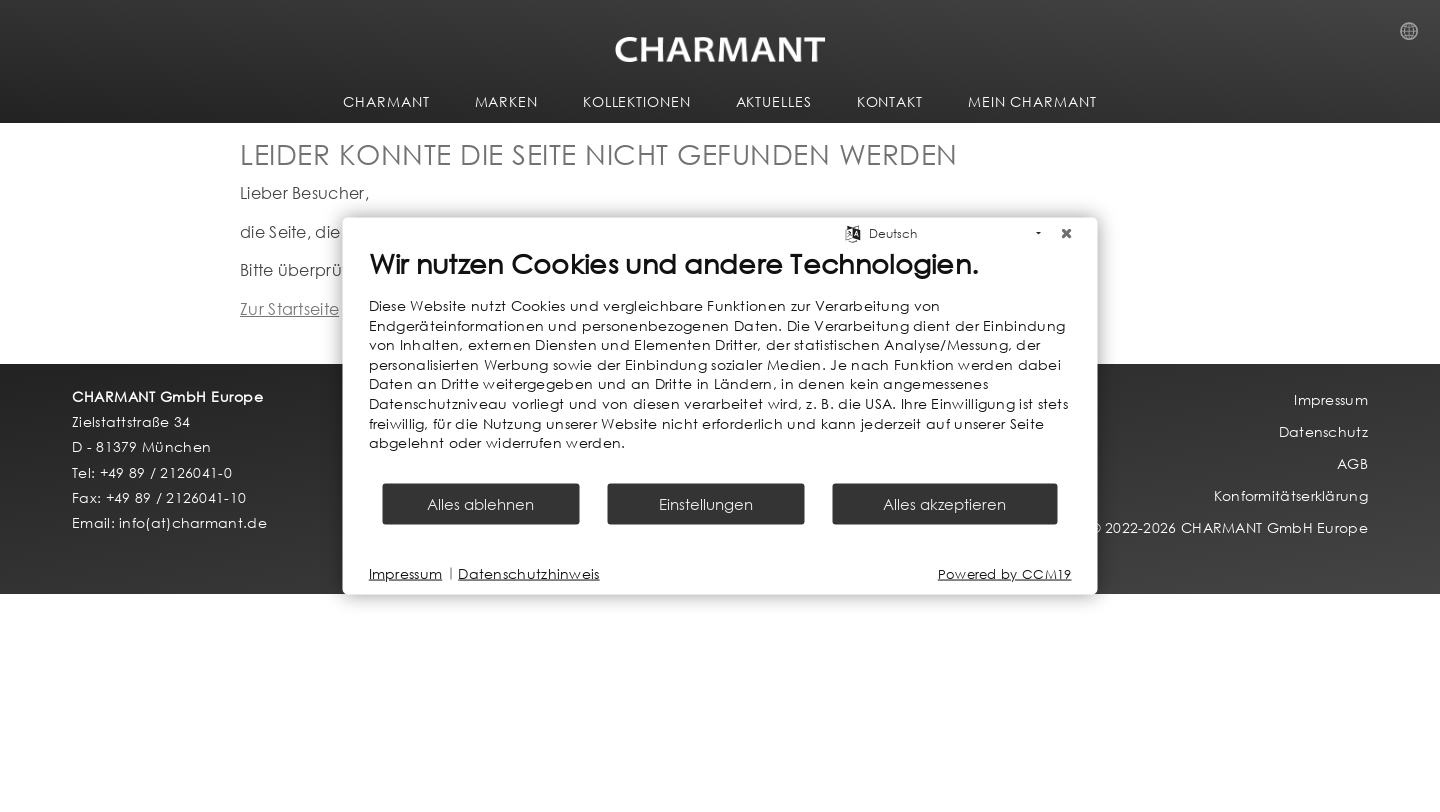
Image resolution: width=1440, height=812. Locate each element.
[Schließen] (1067, 234)
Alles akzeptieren (944, 503)
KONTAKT (890, 101)
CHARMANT (386, 101)
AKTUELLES (774, 101)
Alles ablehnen (480, 503)
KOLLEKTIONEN (637, 101)
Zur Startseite (289, 308)
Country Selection (1415, 37)
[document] (720, 364)
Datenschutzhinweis (528, 573)
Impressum (406, 573)
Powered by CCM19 (1005, 573)
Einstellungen (706, 503)
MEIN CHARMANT (1032, 101)
